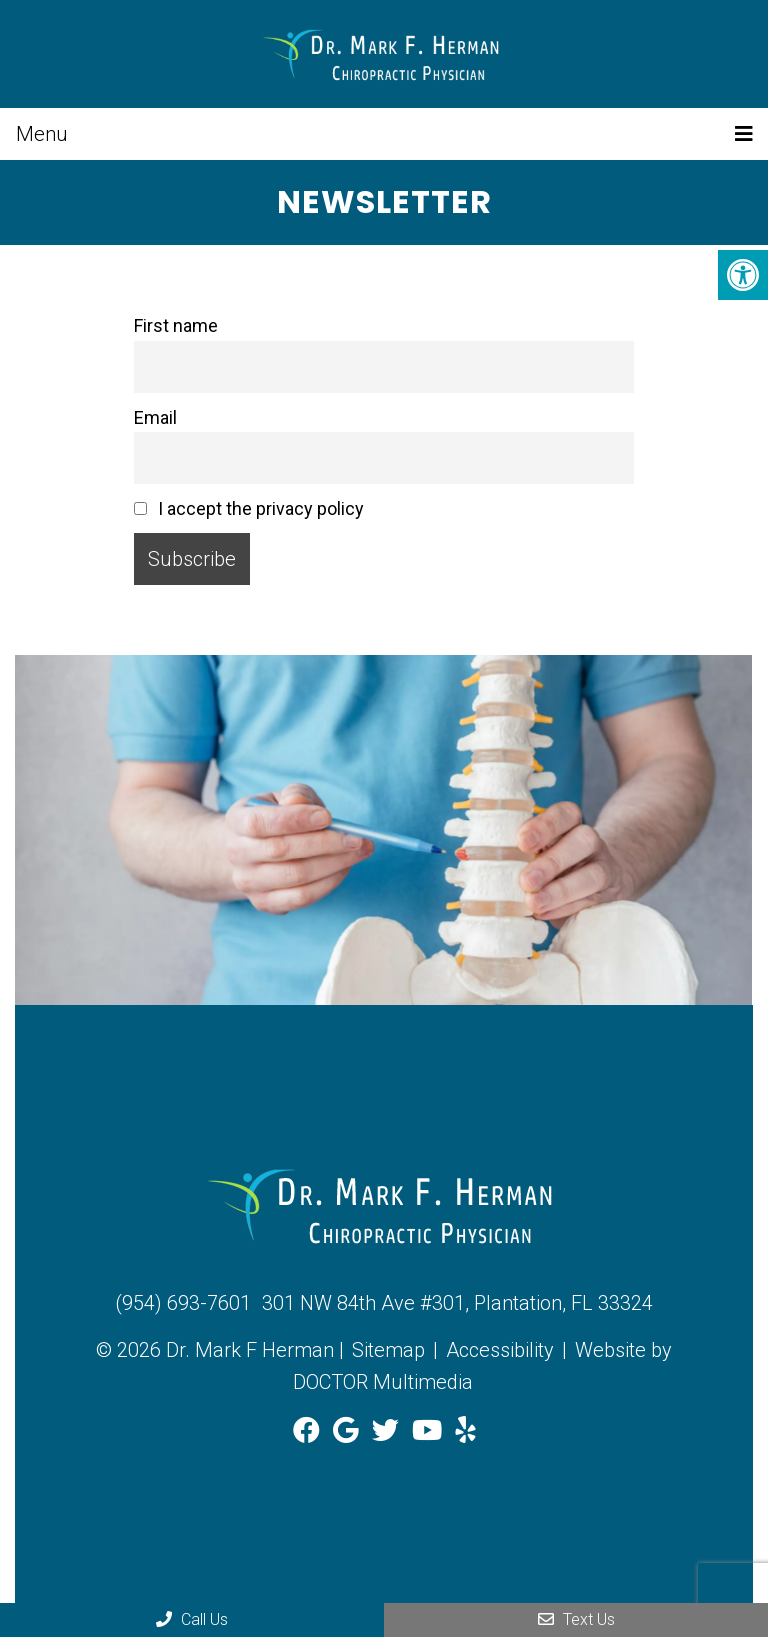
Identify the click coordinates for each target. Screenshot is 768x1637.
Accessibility (500, 1350)
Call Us (192, 1619)
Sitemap (388, 1350)
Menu (42, 134)
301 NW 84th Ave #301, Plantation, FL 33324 (457, 1303)
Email (155, 417)
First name (176, 325)
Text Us (576, 1619)
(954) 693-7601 (183, 1303)
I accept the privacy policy (249, 508)
